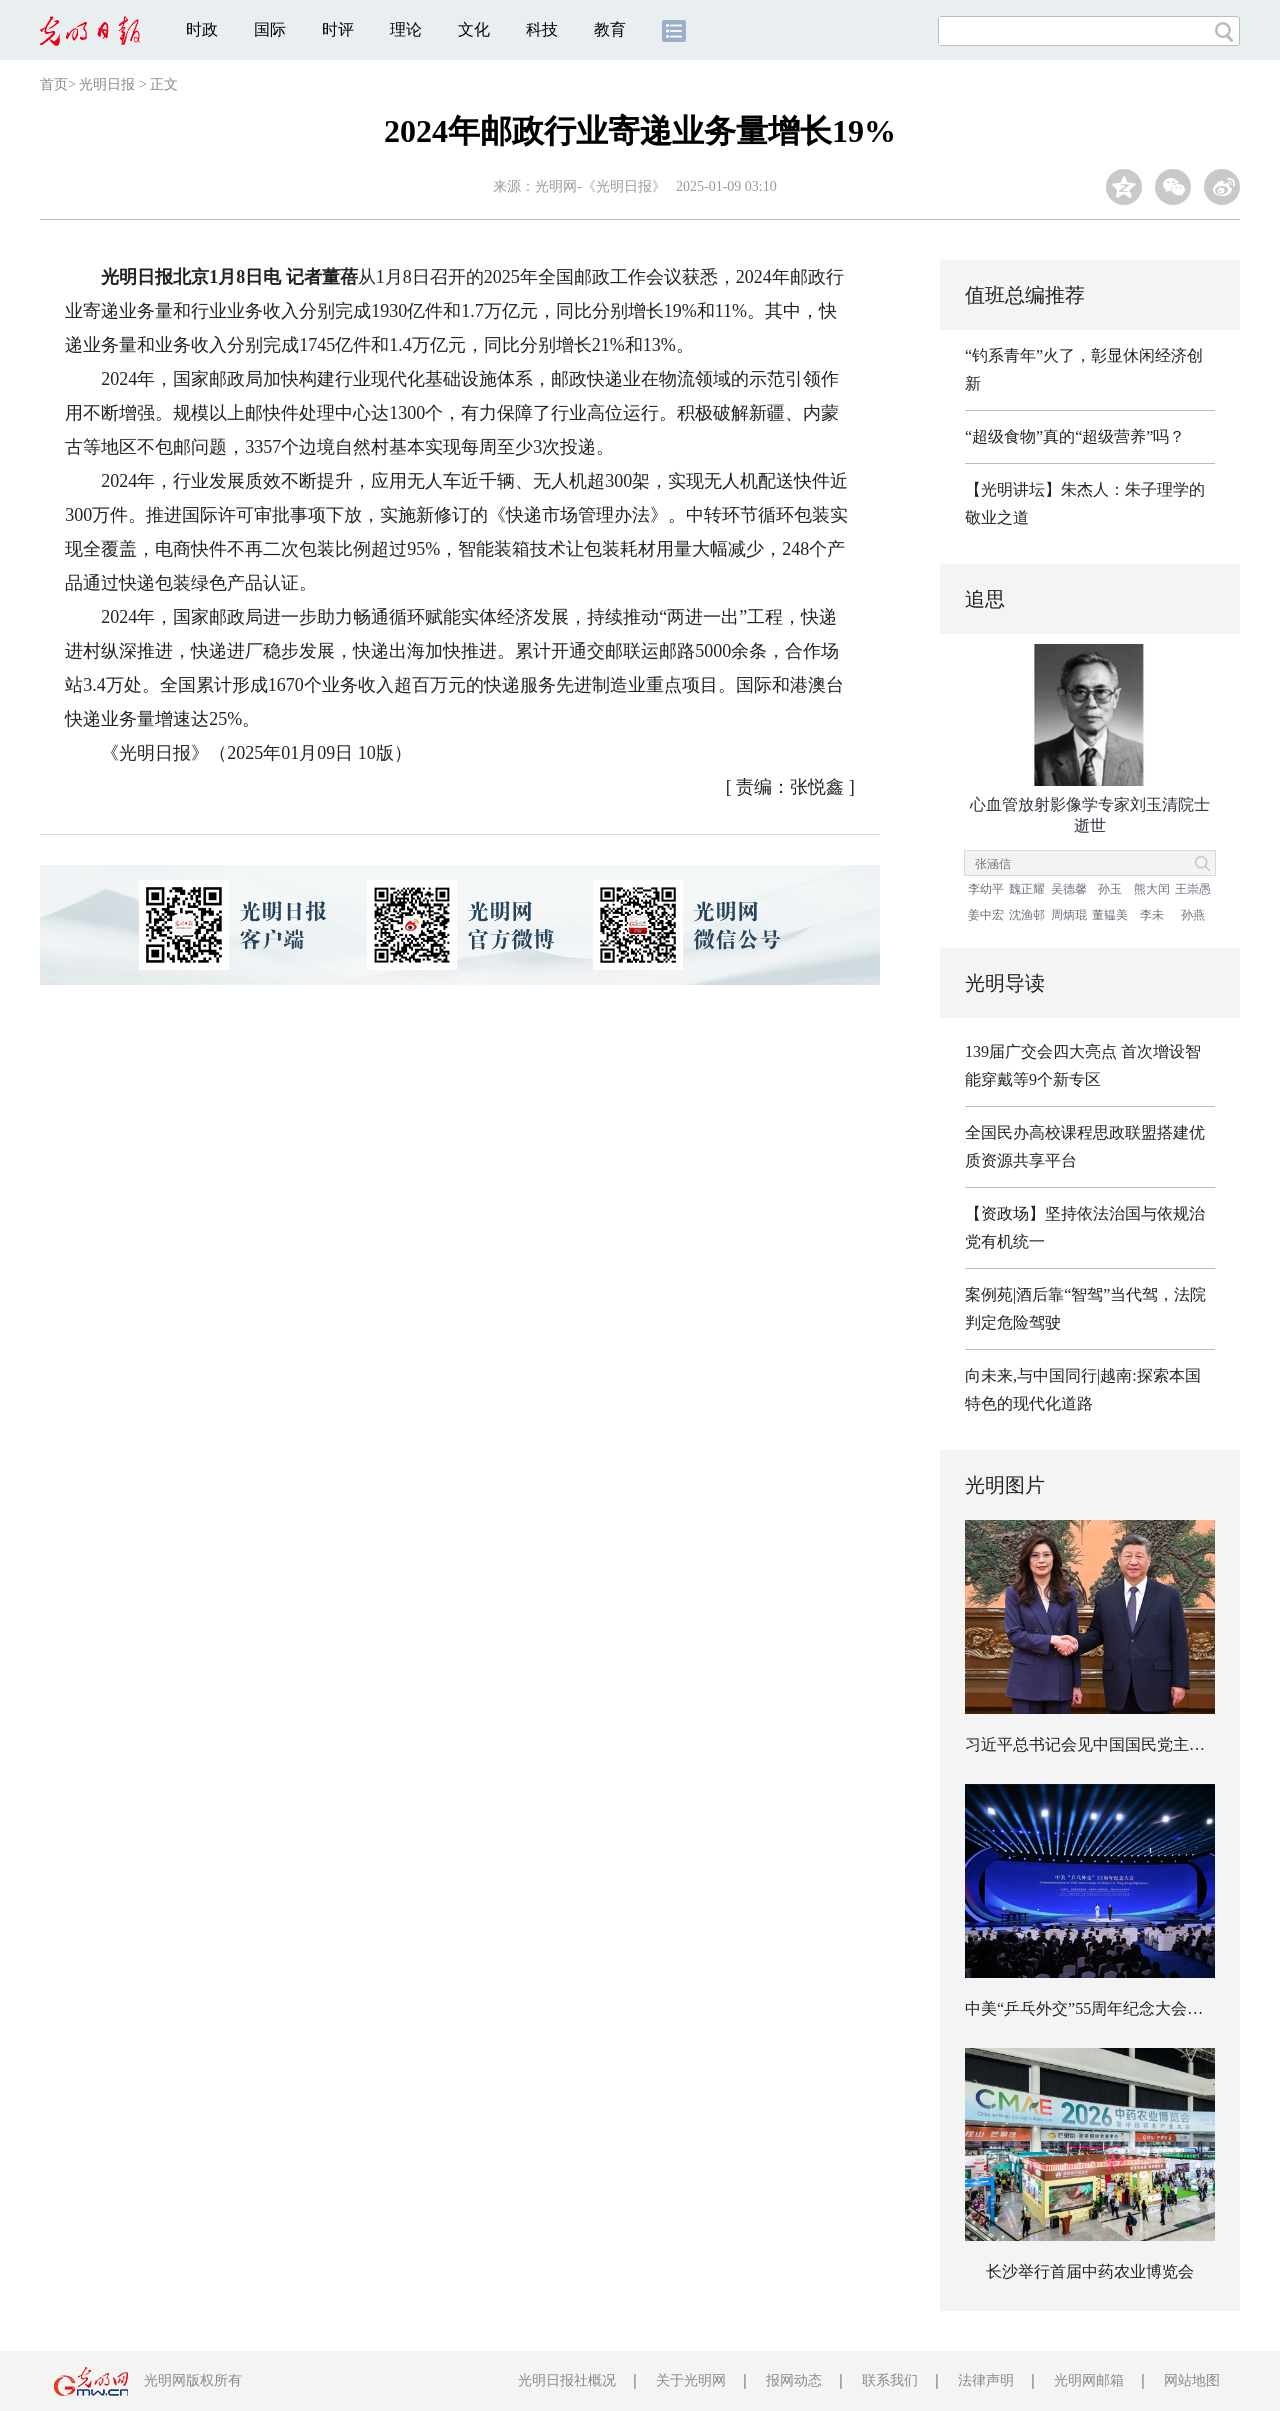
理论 (406, 29)
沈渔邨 (1027, 915)
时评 (338, 29)
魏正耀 (1027, 889)
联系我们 (890, 2380)
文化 (474, 29)
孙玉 (1110, 889)
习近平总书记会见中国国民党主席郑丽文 (1109, 1744)
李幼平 (986, 889)
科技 (542, 29)
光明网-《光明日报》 (600, 186)
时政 (202, 29)
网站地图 (1192, 2380)
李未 (1152, 915)
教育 (610, 29)
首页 (54, 84)
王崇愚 (1193, 889)
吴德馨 (1069, 889)
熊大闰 (1152, 889)
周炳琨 (1069, 915)
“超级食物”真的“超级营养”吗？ (1075, 436)
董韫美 (1110, 915)
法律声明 (986, 2380)
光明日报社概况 (567, 2380)
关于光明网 (691, 2380)
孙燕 (1193, 915)
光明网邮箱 (1089, 2380)
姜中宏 (986, 915)
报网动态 (794, 2380)
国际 (270, 29)
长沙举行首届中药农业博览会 (1090, 2271)
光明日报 (107, 84)
